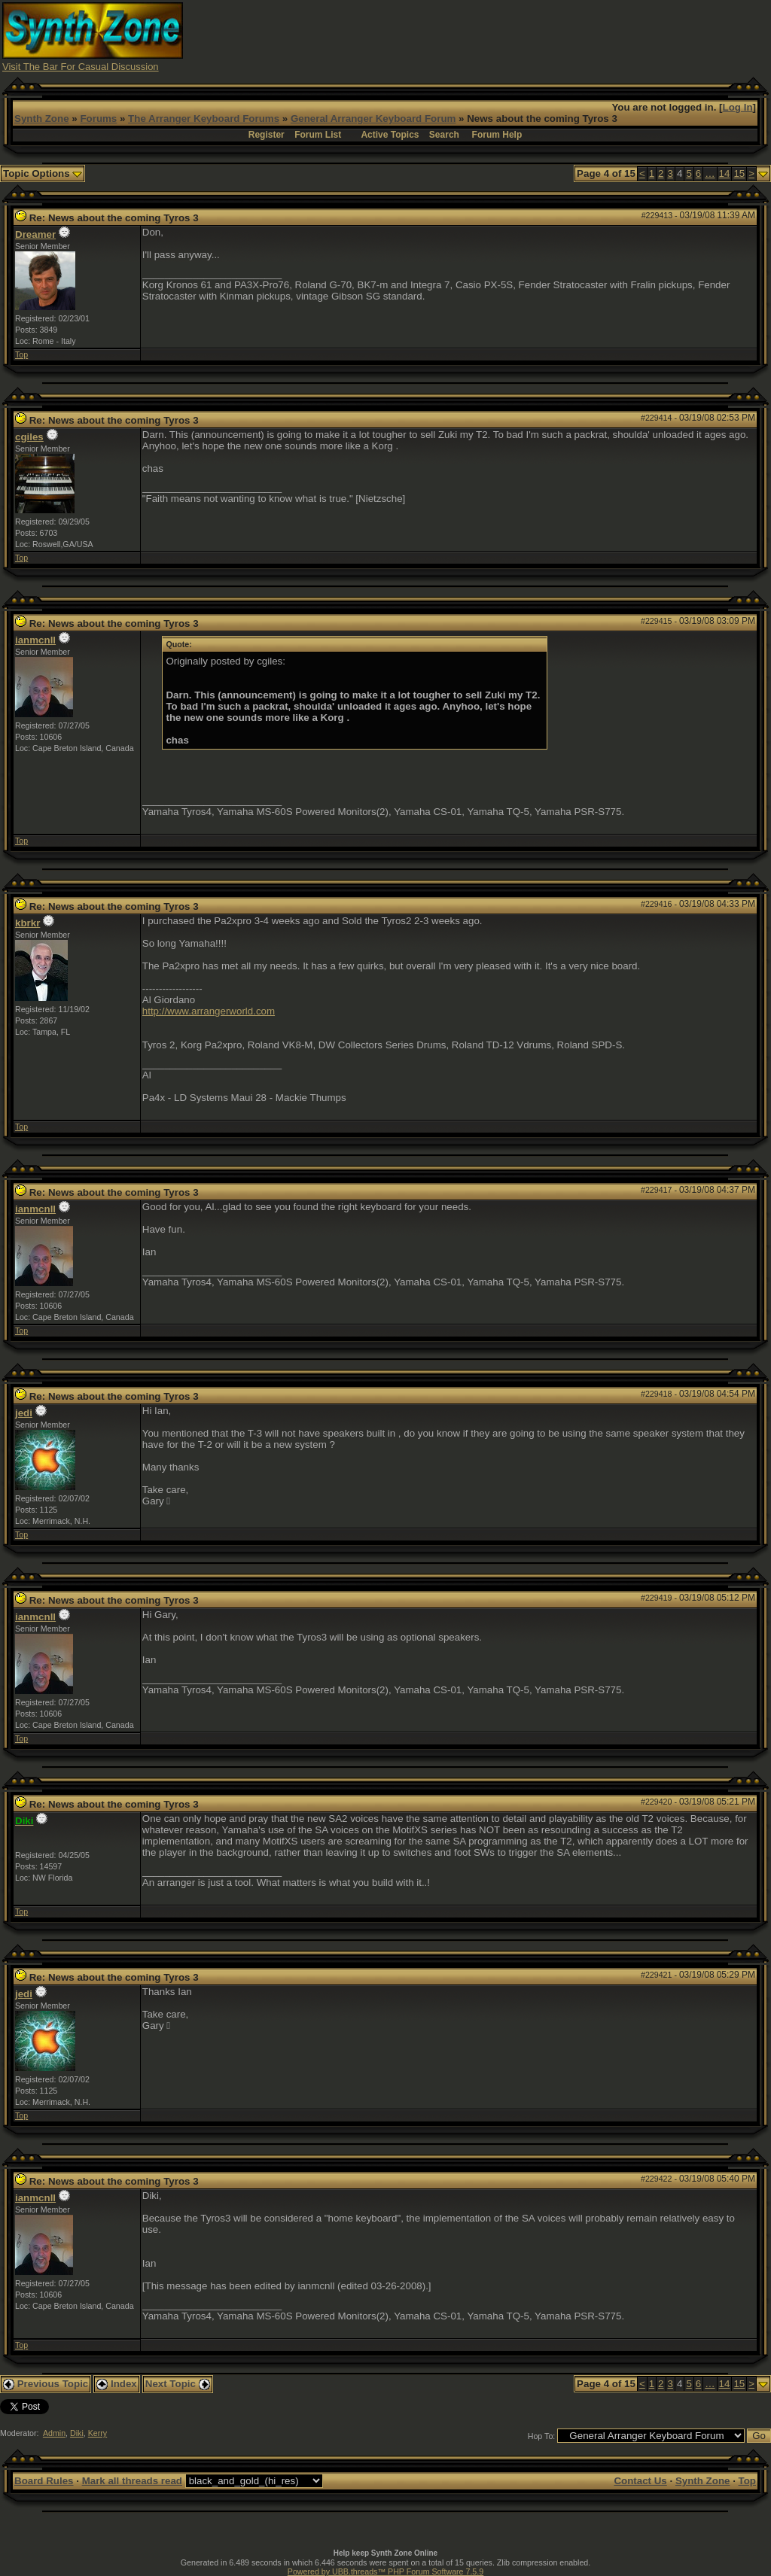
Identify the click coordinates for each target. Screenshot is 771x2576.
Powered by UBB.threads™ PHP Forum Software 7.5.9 (385, 2571)
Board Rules (44, 2480)
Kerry (97, 2433)
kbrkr (27, 923)
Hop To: (542, 2436)
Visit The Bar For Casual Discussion (80, 66)
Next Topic (177, 2383)
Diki (77, 2433)
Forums (98, 118)
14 (724, 173)
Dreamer (35, 234)
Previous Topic (45, 2383)
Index (116, 2383)
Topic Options (42, 173)
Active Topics (390, 134)
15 (739, 173)
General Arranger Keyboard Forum (373, 118)
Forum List (317, 134)
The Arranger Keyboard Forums (203, 118)
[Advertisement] (495, 36)
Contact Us (640, 2480)
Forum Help (497, 134)
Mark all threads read (132, 2480)
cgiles (29, 437)
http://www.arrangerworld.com (208, 1011)
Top (21, 354)
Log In (738, 107)
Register (266, 134)
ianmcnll (35, 640)
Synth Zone (41, 118)
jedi (23, 1413)
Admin (54, 2433)
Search (444, 134)
